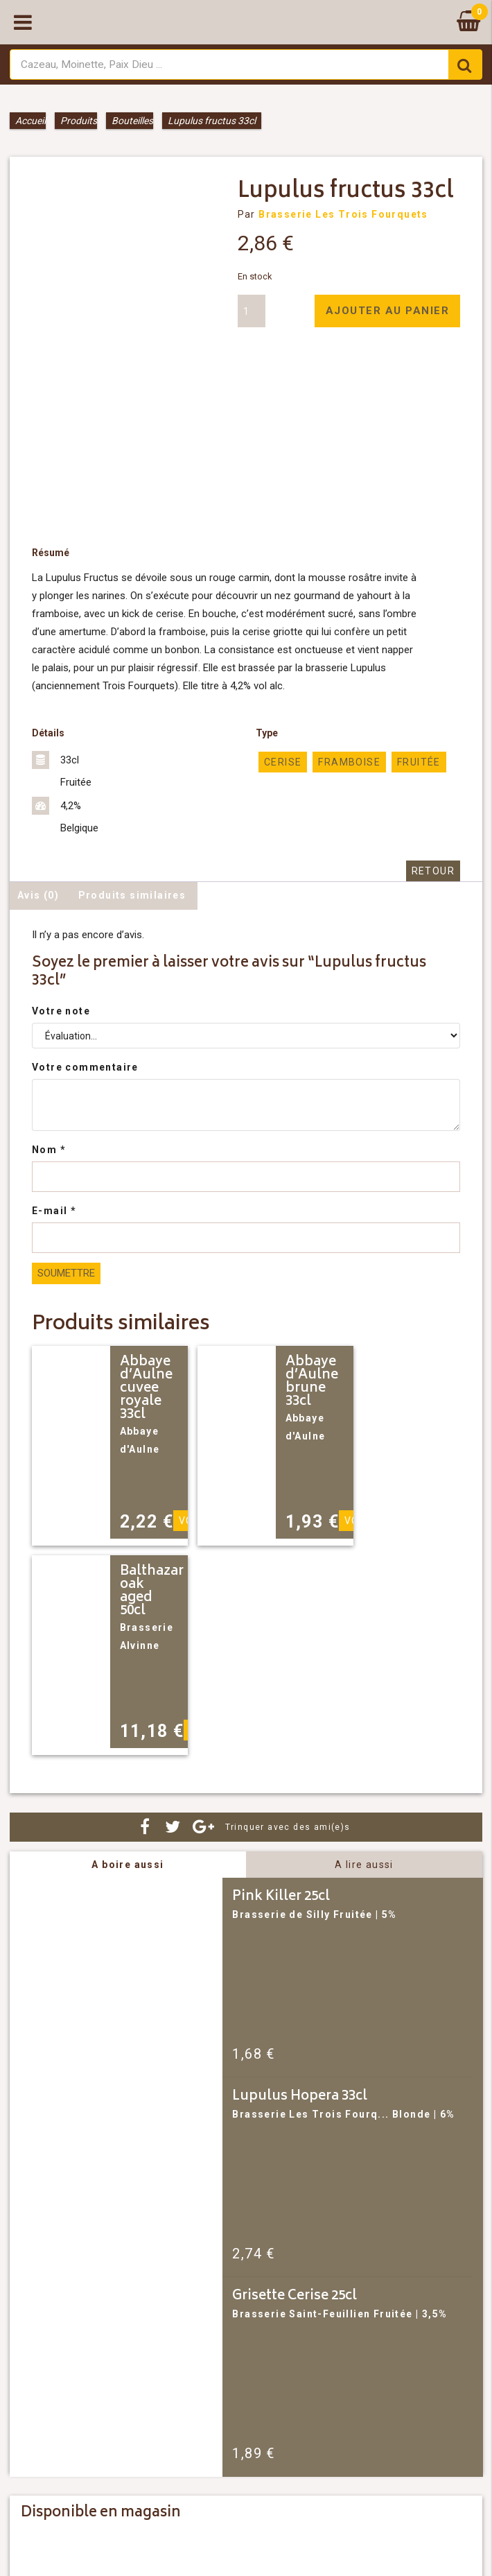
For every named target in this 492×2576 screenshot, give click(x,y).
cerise (282, 762)
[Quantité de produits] (251, 311)
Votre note (61, 1011)
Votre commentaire (85, 1067)
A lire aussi (364, 1864)
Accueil (30, 120)
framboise (349, 762)
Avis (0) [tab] (38, 895)
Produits (78, 120)
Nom (49, 1149)
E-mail (54, 1210)
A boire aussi (127, 1864)
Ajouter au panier (388, 310)
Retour (433, 870)
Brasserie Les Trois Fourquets (343, 214)
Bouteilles (132, 120)
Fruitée (419, 762)
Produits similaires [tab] (132, 895)
